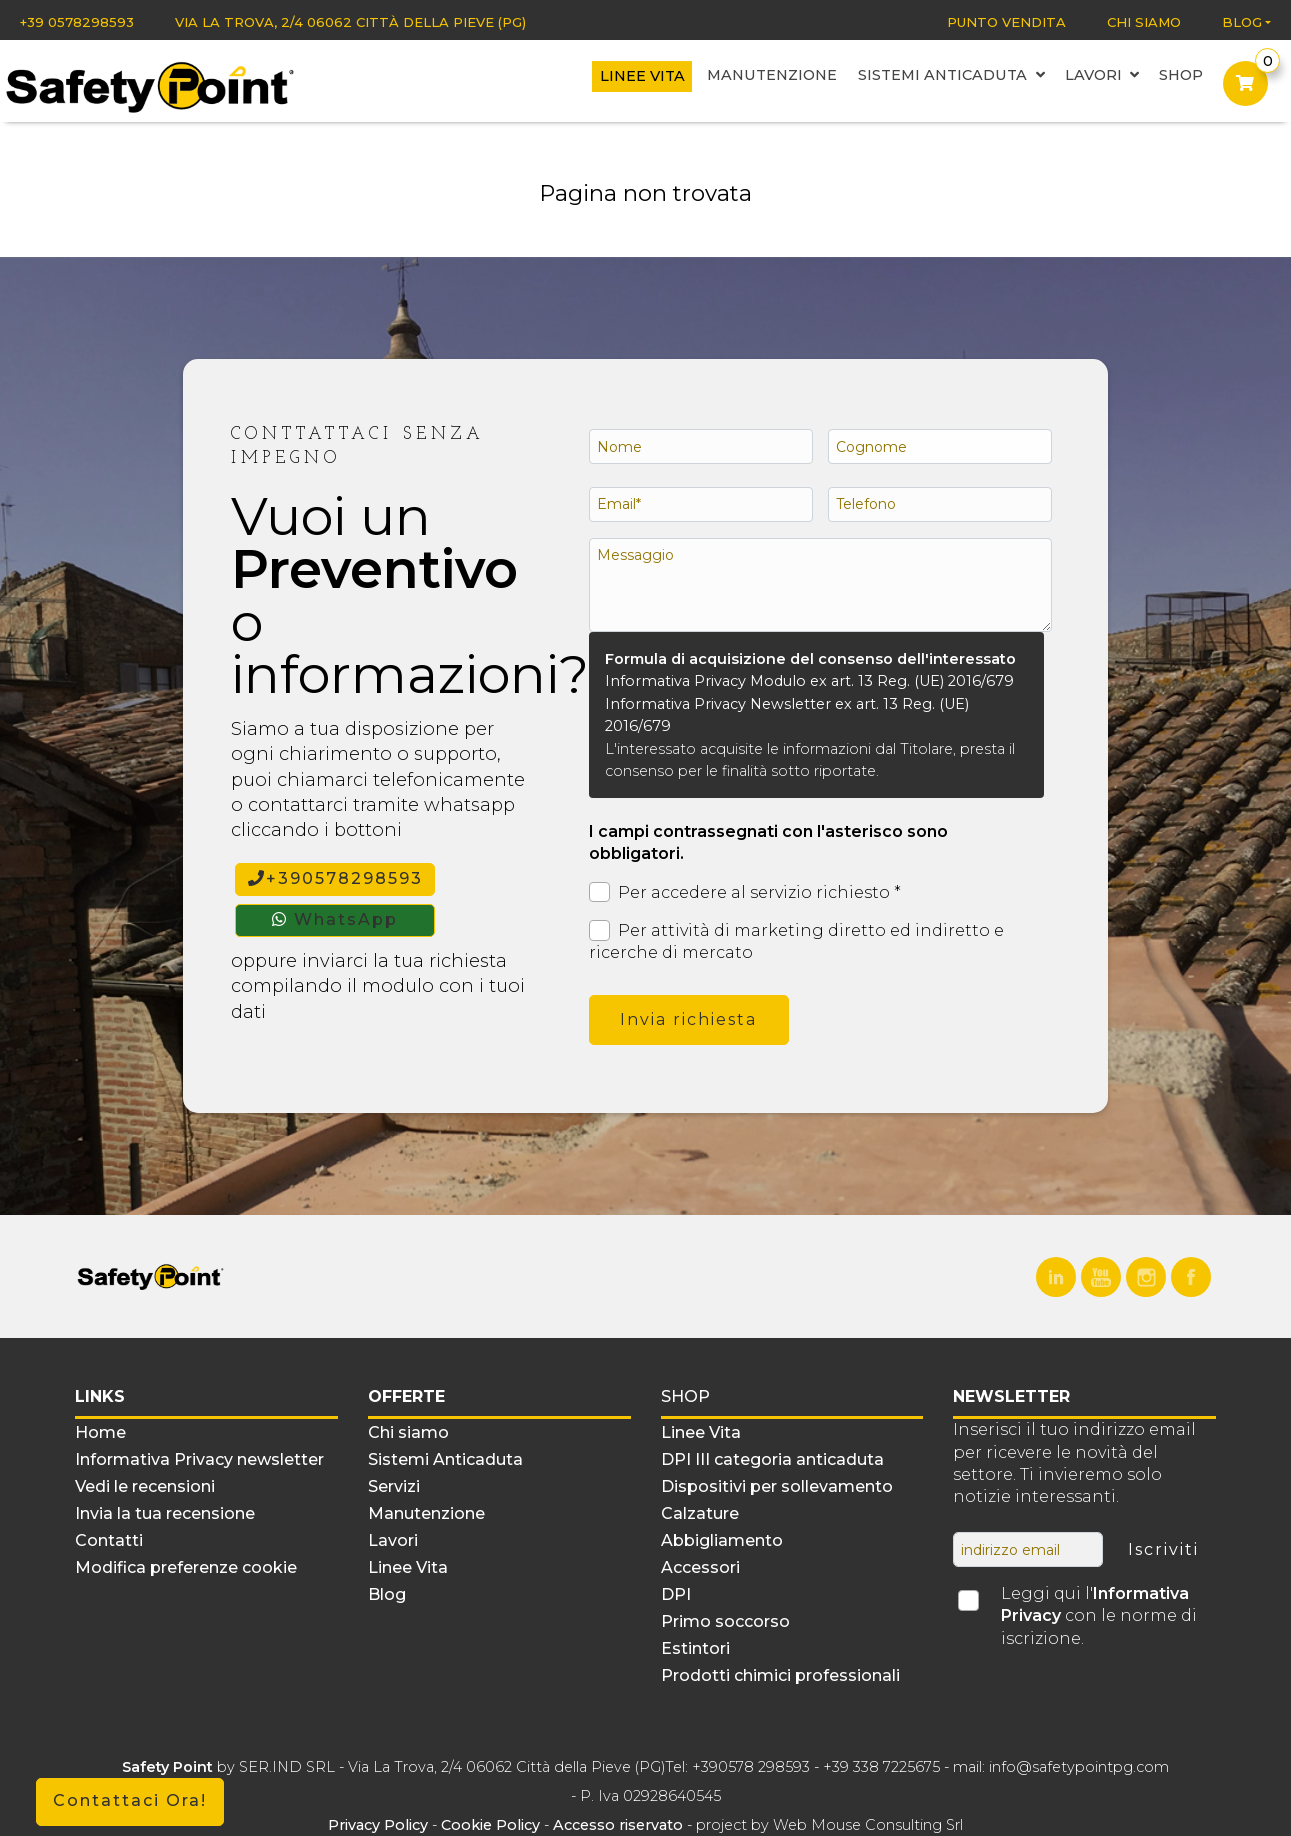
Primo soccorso (725, 1621)
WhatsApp (335, 919)
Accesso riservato (618, 1825)
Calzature (700, 1513)
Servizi (394, 1486)
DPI (676, 1594)
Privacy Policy (380, 1825)
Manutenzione (774, 76)
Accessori (700, 1567)
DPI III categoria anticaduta (772, 1459)
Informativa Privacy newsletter (199, 1459)
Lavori (1100, 76)
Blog (1242, 22)
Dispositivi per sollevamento (777, 1486)
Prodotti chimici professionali (780, 1675)
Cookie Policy (490, 1825)
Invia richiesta (688, 1019)
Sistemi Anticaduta (951, 76)
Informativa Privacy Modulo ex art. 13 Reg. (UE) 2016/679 (809, 681)
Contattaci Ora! (130, 1800)
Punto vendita (1006, 22)
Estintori (695, 1648)
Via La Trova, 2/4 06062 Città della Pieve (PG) (350, 22)
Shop (1179, 76)
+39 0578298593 (77, 22)
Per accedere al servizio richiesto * (745, 892)
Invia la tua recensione (165, 1513)
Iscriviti (1163, 1549)
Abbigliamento (722, 1540)
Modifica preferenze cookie (186, 1567)
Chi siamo (1144, 22)
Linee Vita (645, 77)
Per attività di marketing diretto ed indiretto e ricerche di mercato (796, 941)
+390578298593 (335, 878)
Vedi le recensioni (145, 1486)
